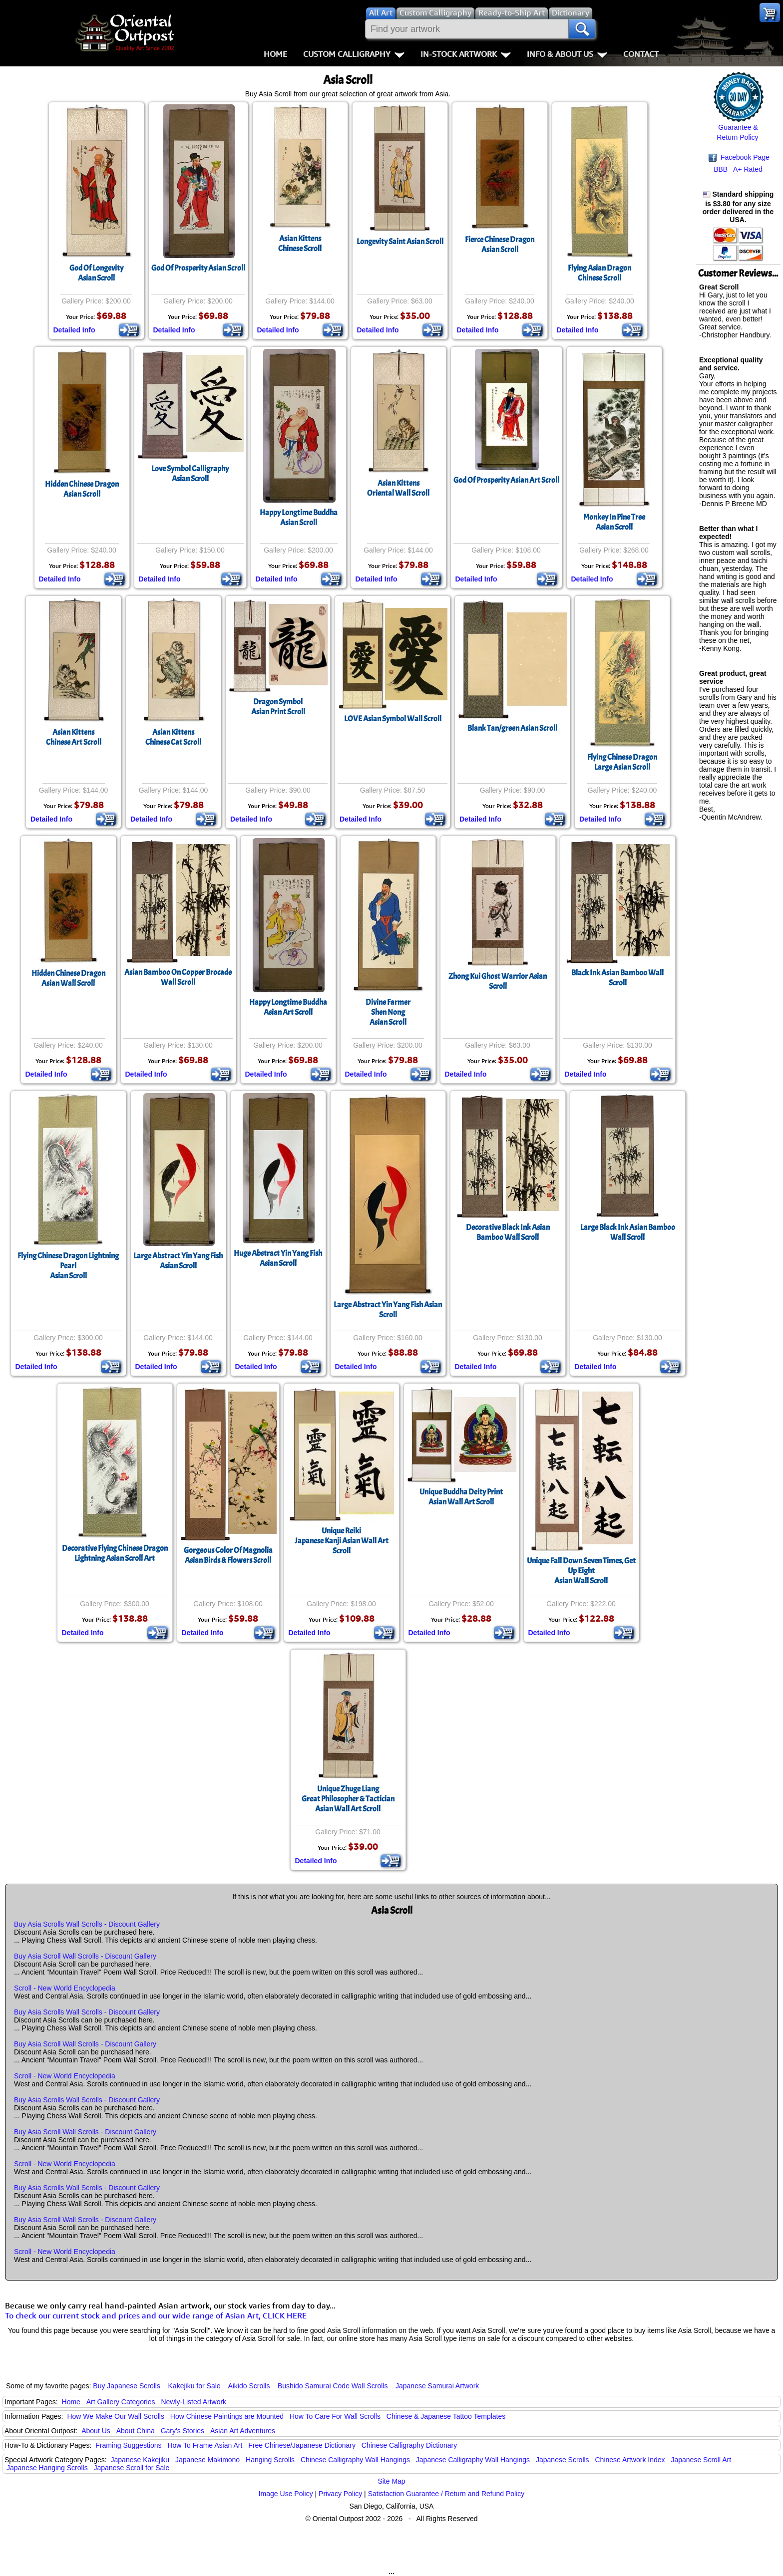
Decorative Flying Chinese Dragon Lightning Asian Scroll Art (115, 1553)
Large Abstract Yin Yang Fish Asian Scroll (388, 1310)
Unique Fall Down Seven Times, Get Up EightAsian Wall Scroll (581, 1571)
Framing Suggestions (128, 2445)
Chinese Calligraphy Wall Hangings (355, 2460)
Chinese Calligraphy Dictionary (409, 2445)
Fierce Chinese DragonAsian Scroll (499, 245)
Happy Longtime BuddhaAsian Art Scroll (288, 1007)
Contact (641, 54)
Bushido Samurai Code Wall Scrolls (333, 2386)
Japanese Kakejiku (140, 2460)
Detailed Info (74, 330)
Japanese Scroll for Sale (132, 2468)
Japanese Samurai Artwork (437, 2386)
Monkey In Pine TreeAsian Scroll (614, 522)
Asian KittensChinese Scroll (300, 244)
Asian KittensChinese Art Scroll (73, 737)
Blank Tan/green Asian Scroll (512, 728)
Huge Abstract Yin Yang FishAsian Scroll (278, 1258)
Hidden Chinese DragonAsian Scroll (82, 489)
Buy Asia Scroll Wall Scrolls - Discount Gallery (85, 1956)
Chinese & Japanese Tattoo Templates (446, 2416)
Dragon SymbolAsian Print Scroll (278, 707)
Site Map (391, 2481)
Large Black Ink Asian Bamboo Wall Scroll (627, 1232)
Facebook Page (739, 157)
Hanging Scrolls (270, 2460)
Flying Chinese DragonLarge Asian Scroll (622, 762)
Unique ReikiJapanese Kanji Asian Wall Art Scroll (342, 1541)
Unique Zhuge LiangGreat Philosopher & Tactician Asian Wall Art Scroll (348, 1799)
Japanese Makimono (207, 2460)
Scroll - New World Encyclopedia (64, 1988)
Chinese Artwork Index (630, 2460)
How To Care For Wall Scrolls (335, 2416)
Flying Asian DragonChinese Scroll (599, 273)
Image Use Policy (286, 2494)
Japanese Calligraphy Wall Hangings (473, 2460)
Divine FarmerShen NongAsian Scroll (388, 1012)
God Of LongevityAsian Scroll (96, 273)
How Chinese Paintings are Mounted (227, 2416)
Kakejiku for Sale (194, 2386)
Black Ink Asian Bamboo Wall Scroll (617, 978)
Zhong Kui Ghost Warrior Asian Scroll (497, 981)
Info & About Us (567, 54)
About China (135, 2431)
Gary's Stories (182, 2431)
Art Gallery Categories (120, 2402)
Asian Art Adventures (242, 2431)
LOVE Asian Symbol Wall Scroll (392, 719)
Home (275, 54)
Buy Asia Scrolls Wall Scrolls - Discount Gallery (87, 1924)
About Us (95, 2431)
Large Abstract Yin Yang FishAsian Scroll (178, 1261)
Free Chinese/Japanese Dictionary (302, 2445)
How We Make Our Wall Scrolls (115, 2416)
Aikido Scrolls (249, 2386)
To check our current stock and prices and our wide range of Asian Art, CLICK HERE (156, 2315)
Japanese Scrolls (562, 2460)
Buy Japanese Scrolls (126, 2386)
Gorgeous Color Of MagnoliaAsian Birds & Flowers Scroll (228, 1555)
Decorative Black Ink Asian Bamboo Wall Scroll (508, 1232)
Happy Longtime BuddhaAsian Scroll (299, 518)
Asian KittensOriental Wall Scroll (398, 488)
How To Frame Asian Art (204, 2445)
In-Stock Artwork (465, 54)
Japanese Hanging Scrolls (47, 2468)
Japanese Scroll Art (701, 2460)
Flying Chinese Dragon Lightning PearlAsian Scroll (68, 1266)
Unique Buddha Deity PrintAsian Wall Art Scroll (461, 1497)
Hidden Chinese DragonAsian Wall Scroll (68, 978)
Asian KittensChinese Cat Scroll (173, 737)
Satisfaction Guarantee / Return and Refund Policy (446, 2494)
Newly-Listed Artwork (193, 2402)
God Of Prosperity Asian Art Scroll (506, 480)
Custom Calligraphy (353, 54)
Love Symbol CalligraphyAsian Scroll (190, 474)
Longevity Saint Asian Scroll (400, 242)
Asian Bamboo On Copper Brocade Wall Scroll (178, 977)
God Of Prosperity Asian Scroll (198, 268)
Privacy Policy (340, 2494)
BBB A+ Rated (738, 169)
